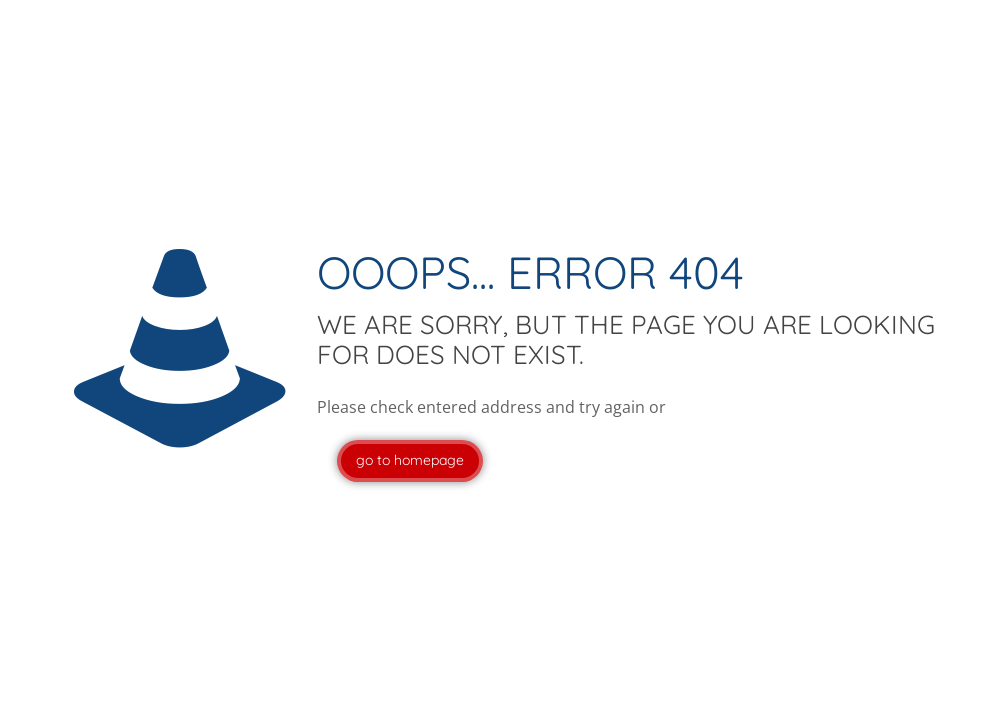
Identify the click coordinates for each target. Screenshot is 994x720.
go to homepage (410, 460)
